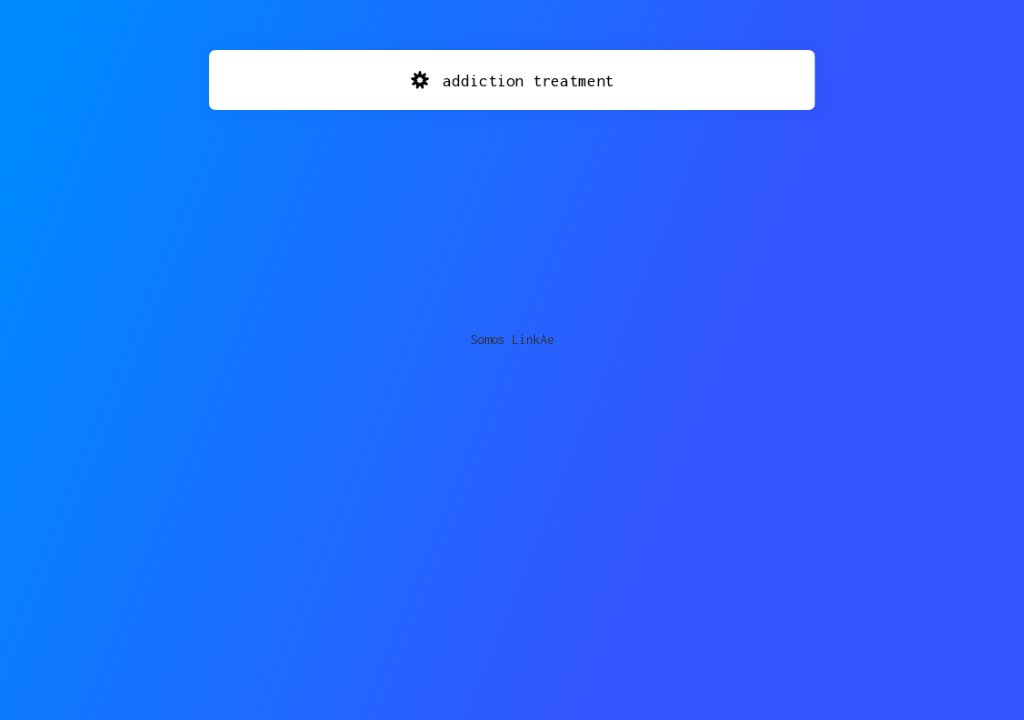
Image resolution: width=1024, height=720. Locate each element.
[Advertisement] (512, 205)
